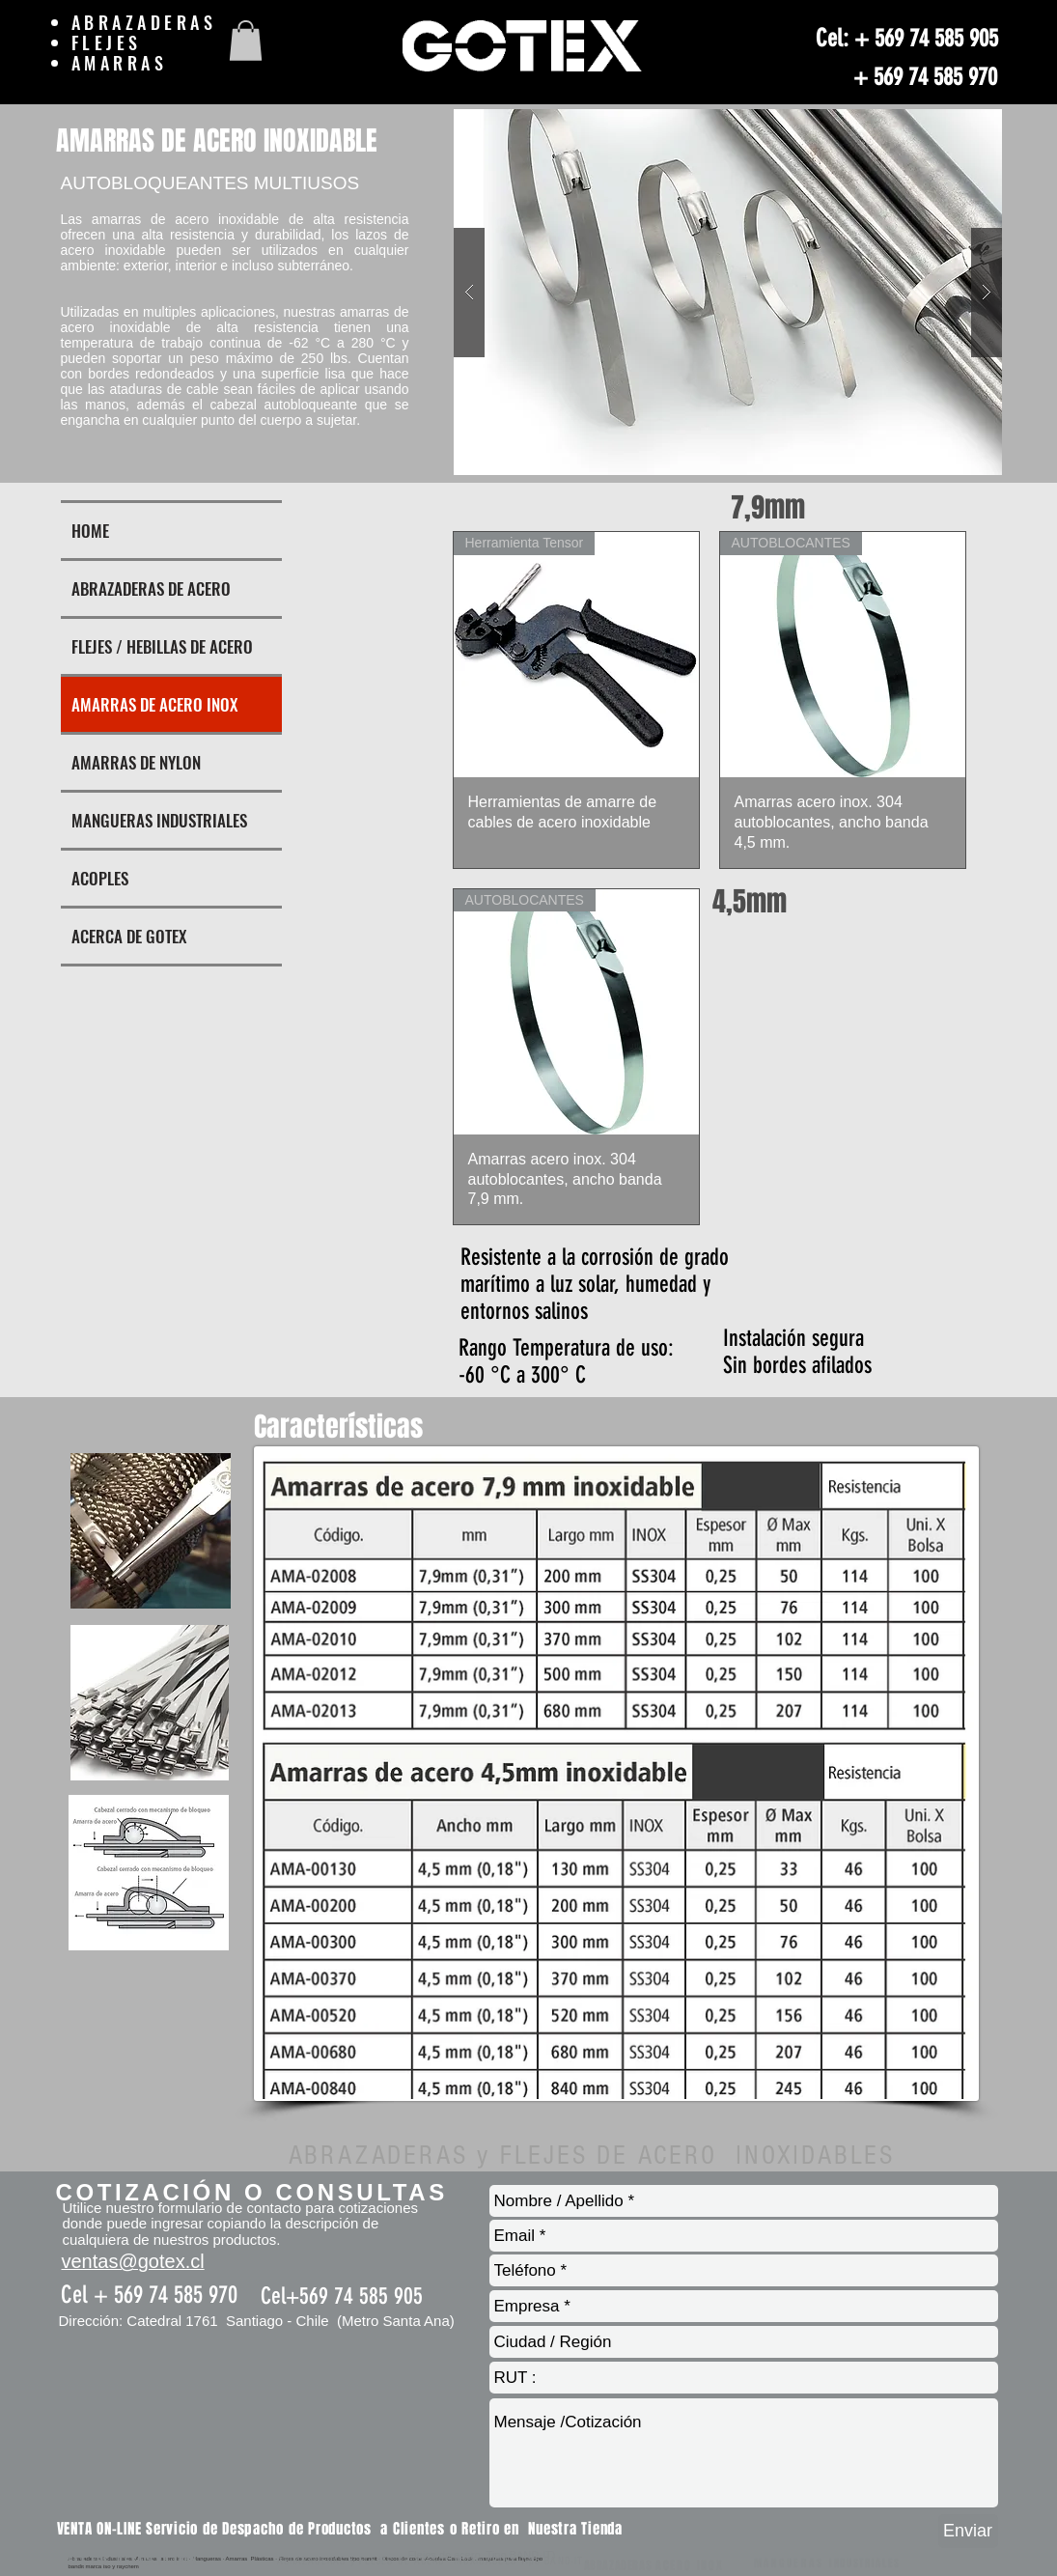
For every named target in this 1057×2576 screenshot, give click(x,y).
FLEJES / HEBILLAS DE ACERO (162, 646)
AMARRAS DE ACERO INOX (154, 704)
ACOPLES (99, 878)
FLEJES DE (103, 2561)
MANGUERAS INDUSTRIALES (159, 820)
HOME (90, 530)
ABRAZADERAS (144, 22)
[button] (246, 40)
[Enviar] (968, 2531)
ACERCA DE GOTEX (128, 936)
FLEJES (111, 42)
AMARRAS (123, 62)
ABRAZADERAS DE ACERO (151, 588)
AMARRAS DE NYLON (136, 762)
